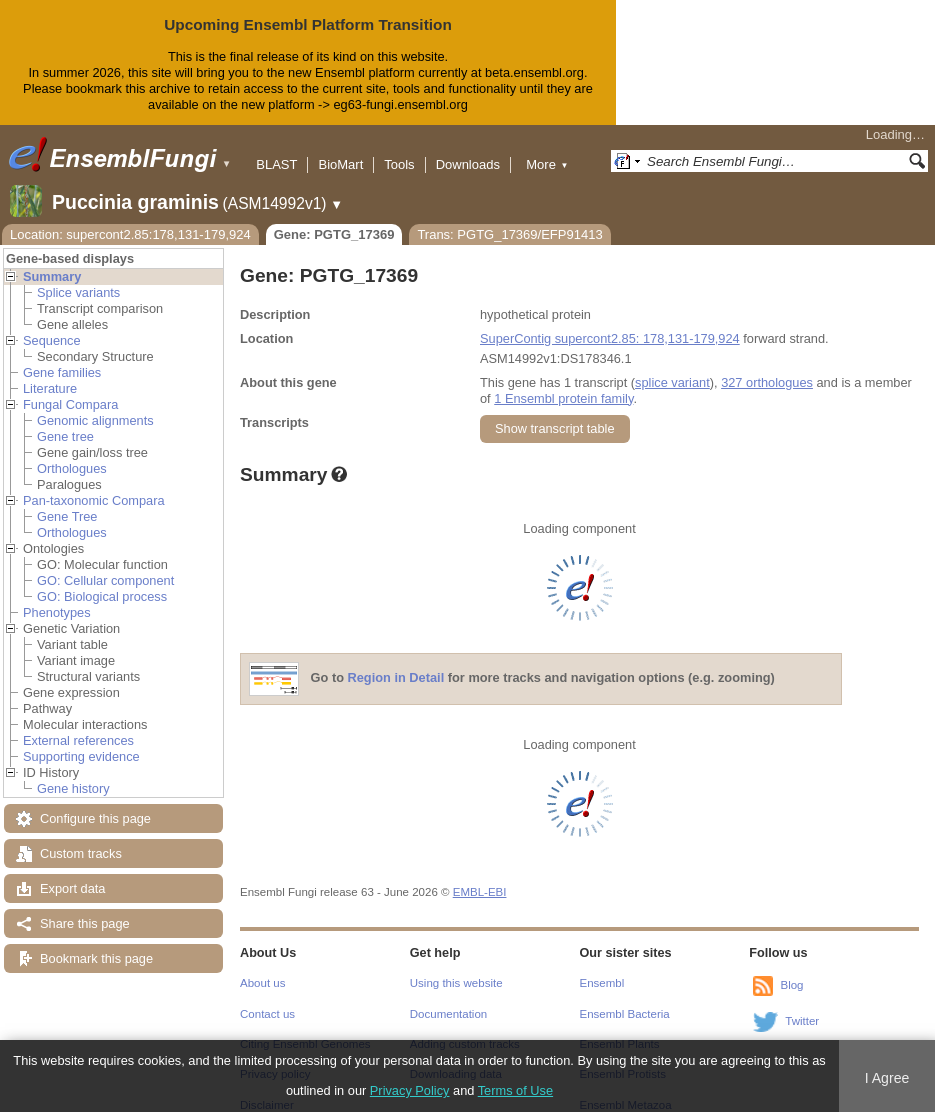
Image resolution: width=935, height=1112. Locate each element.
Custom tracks (81, 837)
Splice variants (78, 276)
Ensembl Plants (620, 1028)
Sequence (52, 324)
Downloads (468, 148)
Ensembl (602, 967)
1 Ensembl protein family (563, 382)
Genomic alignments (95, 404)
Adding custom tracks (465, 1028)
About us (262, 967)
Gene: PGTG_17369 (334, 218)
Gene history (73, 772)
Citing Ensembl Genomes (305, 1028)
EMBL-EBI (480, 876)
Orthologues (72, 452)
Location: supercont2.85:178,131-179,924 (130, 218)
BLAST (276, 148)
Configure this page (95, 802)
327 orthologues (767, 366)
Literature (50, 372)
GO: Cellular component (105, 564)
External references (78, 724)
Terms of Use (515, 1090)
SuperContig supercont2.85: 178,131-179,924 (610, 322)
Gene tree (65, 420)
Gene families (62, 356)
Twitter (802, 1005)
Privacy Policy (410, 1090)
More (547, 148)
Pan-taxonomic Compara (94, 484)
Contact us (267, 998)
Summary (52, 260)
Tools (399, 148)
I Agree (887, 1078)
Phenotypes (57, 596)
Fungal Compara (70, 388)
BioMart (340, 148)
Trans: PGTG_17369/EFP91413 (509, 218)
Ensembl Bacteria (625, 998)
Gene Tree (67, 500)
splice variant (672, 366)
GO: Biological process (102, 580)
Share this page (85, 907)
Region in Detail (396, 661)
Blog (791, 969)
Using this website (456, 967)
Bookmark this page (96, 942)
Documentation (448, 998)
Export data (72, 872)
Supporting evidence (81, 740)
